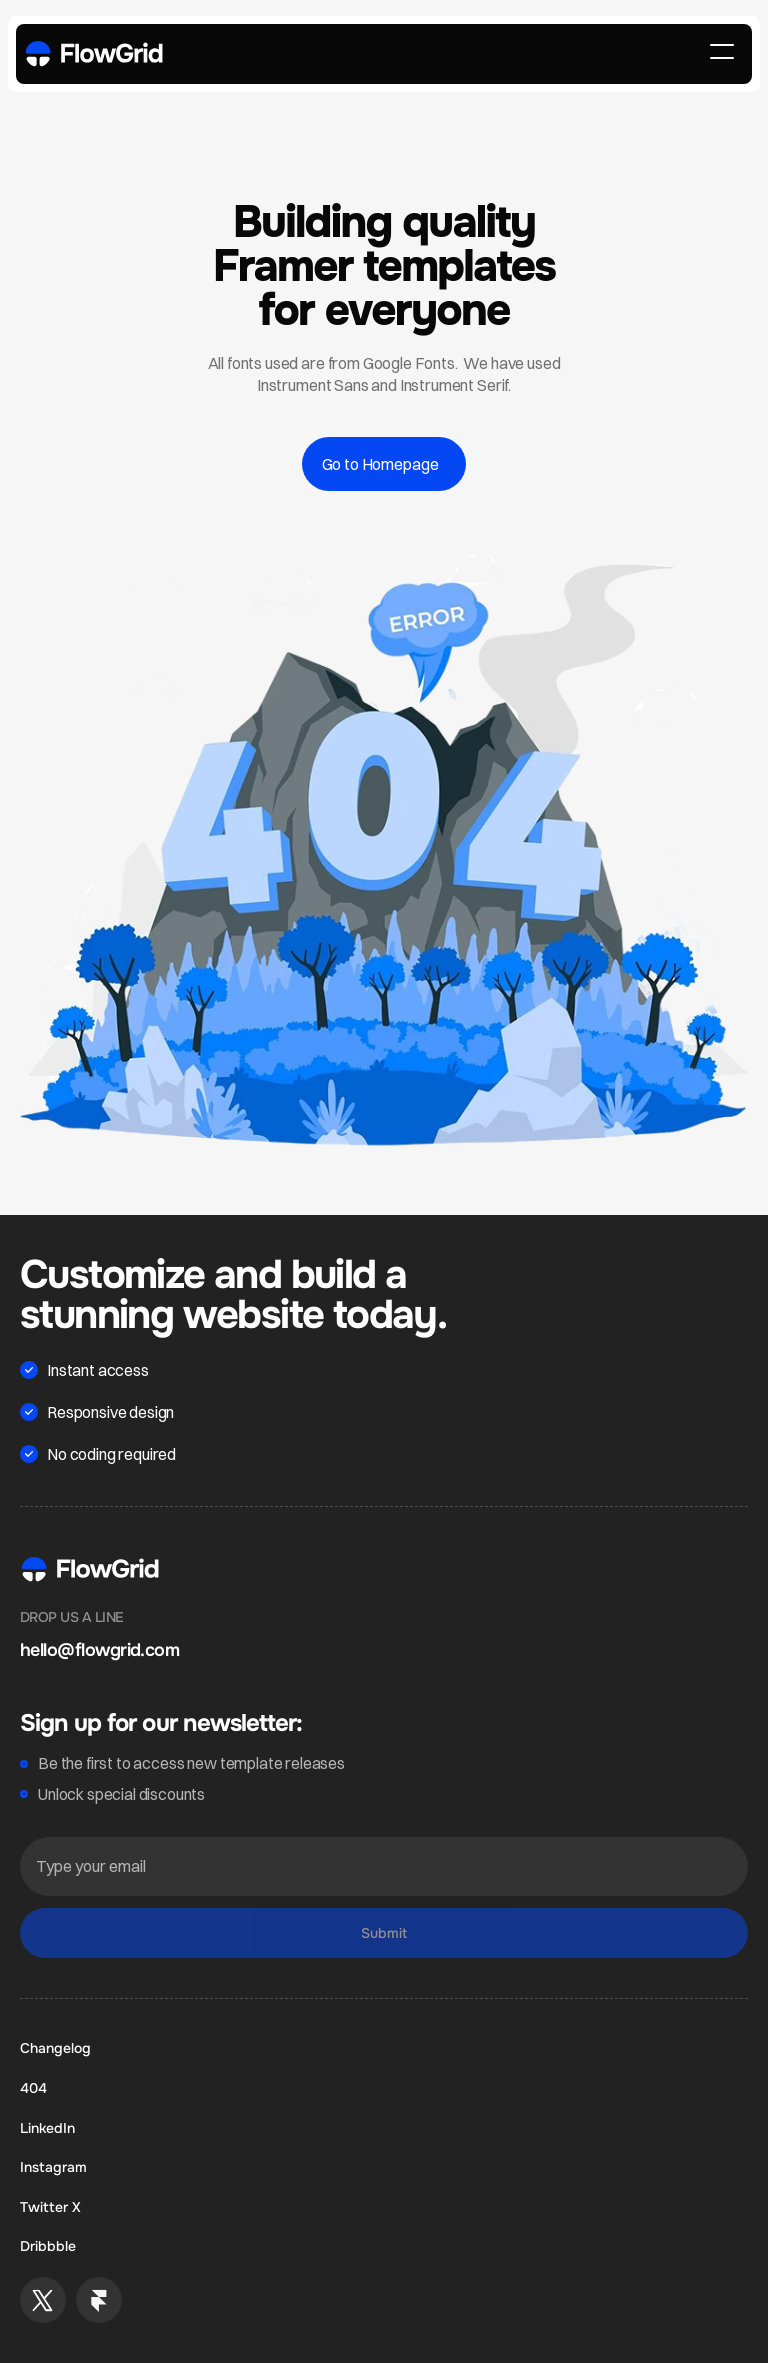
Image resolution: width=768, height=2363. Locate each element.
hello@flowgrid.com (99, 1650)
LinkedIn (47, 2128)
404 (33, 2088)
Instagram (53, 2167)
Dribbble (48, 2246)
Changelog (55, 2048)
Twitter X (50, 2207)
